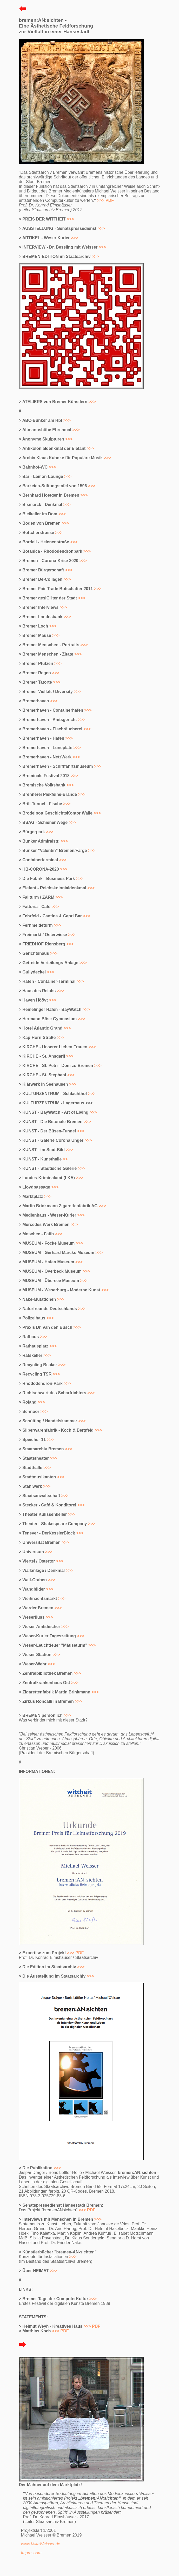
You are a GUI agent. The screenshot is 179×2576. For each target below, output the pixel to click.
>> (65, 1159)
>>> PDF (75, 1953)
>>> (70, 219)
